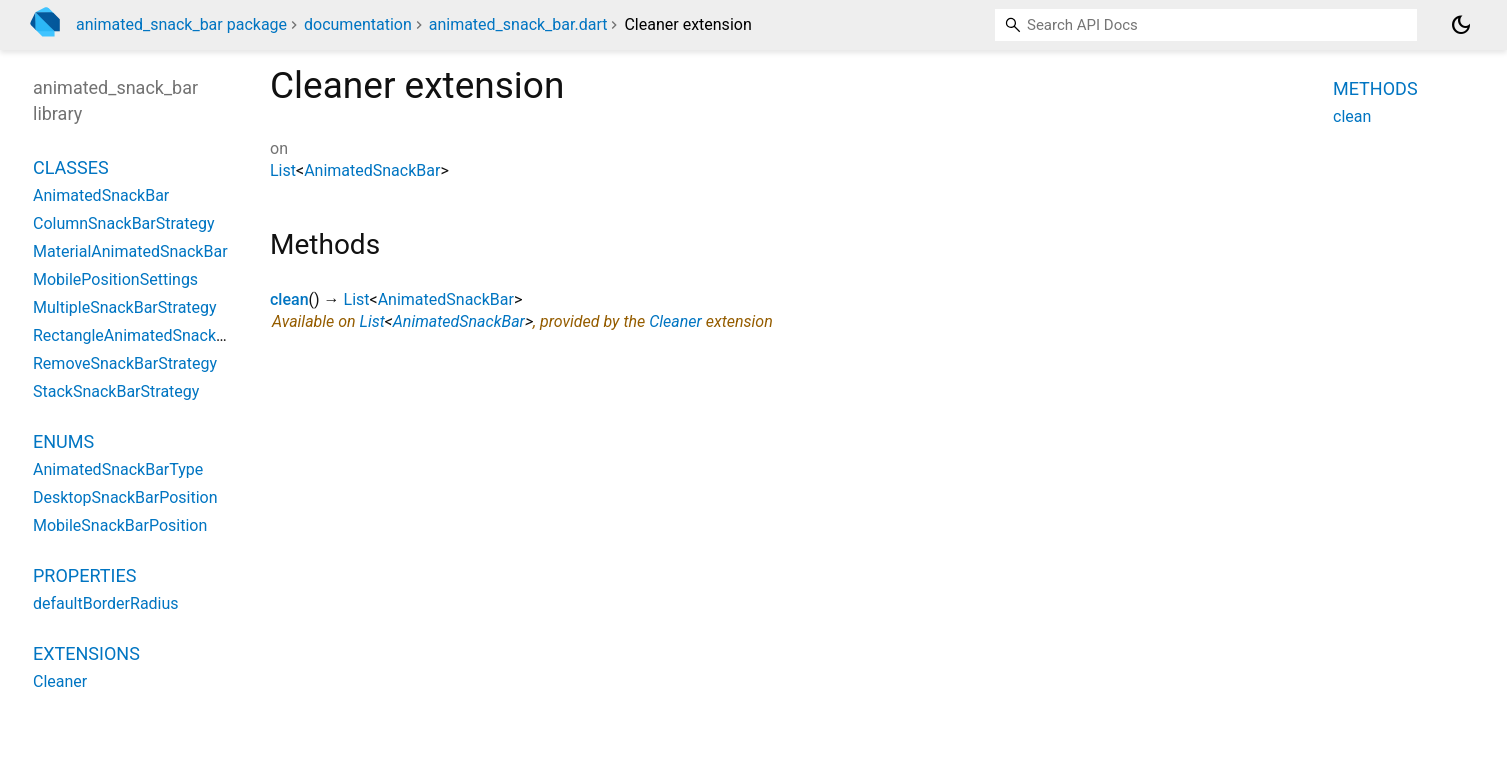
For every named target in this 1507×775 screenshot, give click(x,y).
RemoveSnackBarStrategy (125, 363)
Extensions (86, 653)
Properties (84, 575)
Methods (1375, 88)
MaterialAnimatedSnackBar (130, 251)
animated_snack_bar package (181, 24)
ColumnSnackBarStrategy (124, 223)
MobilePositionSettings (115, 279)
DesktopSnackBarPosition (125, 497)
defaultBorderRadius (106, 603)
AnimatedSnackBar (372, 170)
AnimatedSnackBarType (118, 469)
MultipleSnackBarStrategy (125, 307)
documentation (358, 24)
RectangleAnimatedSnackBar (136, 335)
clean (289, 299)
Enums (63, 441)
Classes (71, 167)
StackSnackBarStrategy (116, 391)
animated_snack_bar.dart (518, 24)
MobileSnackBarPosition (120, 525)
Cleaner (675, 321)
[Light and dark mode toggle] (1461, 25)
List (283, 170)
